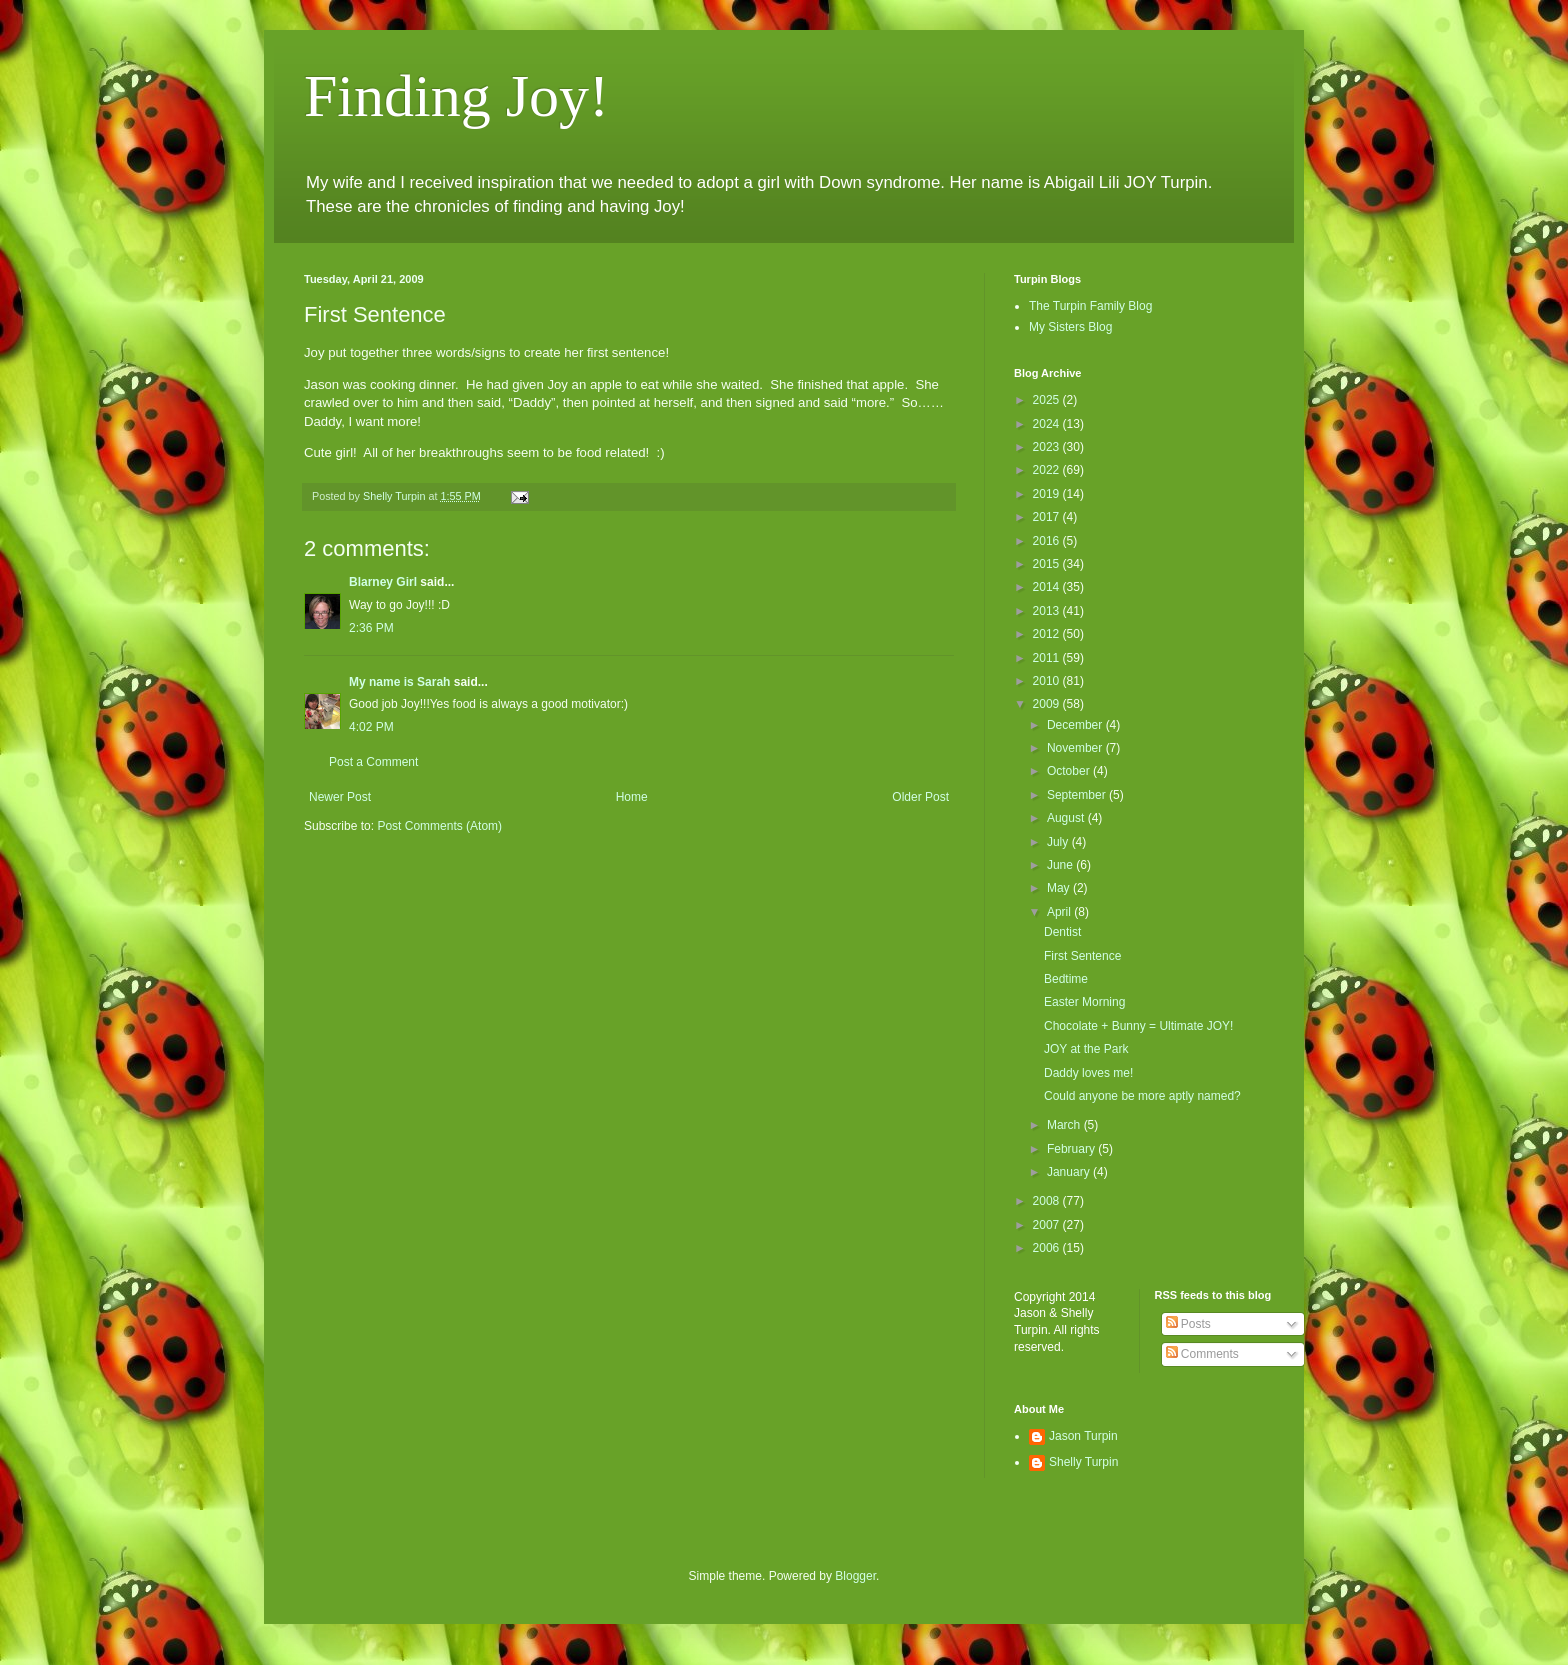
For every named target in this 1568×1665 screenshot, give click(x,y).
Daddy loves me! (1088, 1073)
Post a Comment (373, 762)
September (1078, 795)
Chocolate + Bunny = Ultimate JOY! (1138, 1026)
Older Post (920, 797)
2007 (1048, 1225)
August (1067, 818)
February (1072, 1149)
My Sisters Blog (1070, 327)
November (1076, 748)
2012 (1048, 634)
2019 (1048, 494)
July (1059, 842)
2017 (1048, 517)
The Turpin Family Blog (1090, 306)
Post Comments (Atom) (439, 826)
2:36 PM (371, 628)
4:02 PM (371, 727)
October (1070, 771)
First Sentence (1082, 956)
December (1076, 725)
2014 (1048, 587)
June (1061, 865)
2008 (1048, 1201)
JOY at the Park (1086, 1049)
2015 (1048, 564)
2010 (1048, 681)
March (1065, 1125)
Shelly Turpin (1083, 1462)
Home (632, 797)
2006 (1048, 1248)
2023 (1048, 447)
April (1060, 912)
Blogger (855, 1576)
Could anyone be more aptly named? (1142, 1096)
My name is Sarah (399, 682)
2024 (1048, 424)
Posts (1188, 1324)
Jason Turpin (1083, 1436)
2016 (1048, 541)
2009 (1048, 704)
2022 (1048, 470)
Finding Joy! (456, 96)
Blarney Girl (383, 582)
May (1060, 888)
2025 (1048, 400)
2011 (1048, 658)
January (1070, 1172)
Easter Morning (1084, 1002)
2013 (1048, 611)
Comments (1202, 1354)
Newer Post (340, 797)
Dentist (1062, 932)
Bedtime (1066, 979)
